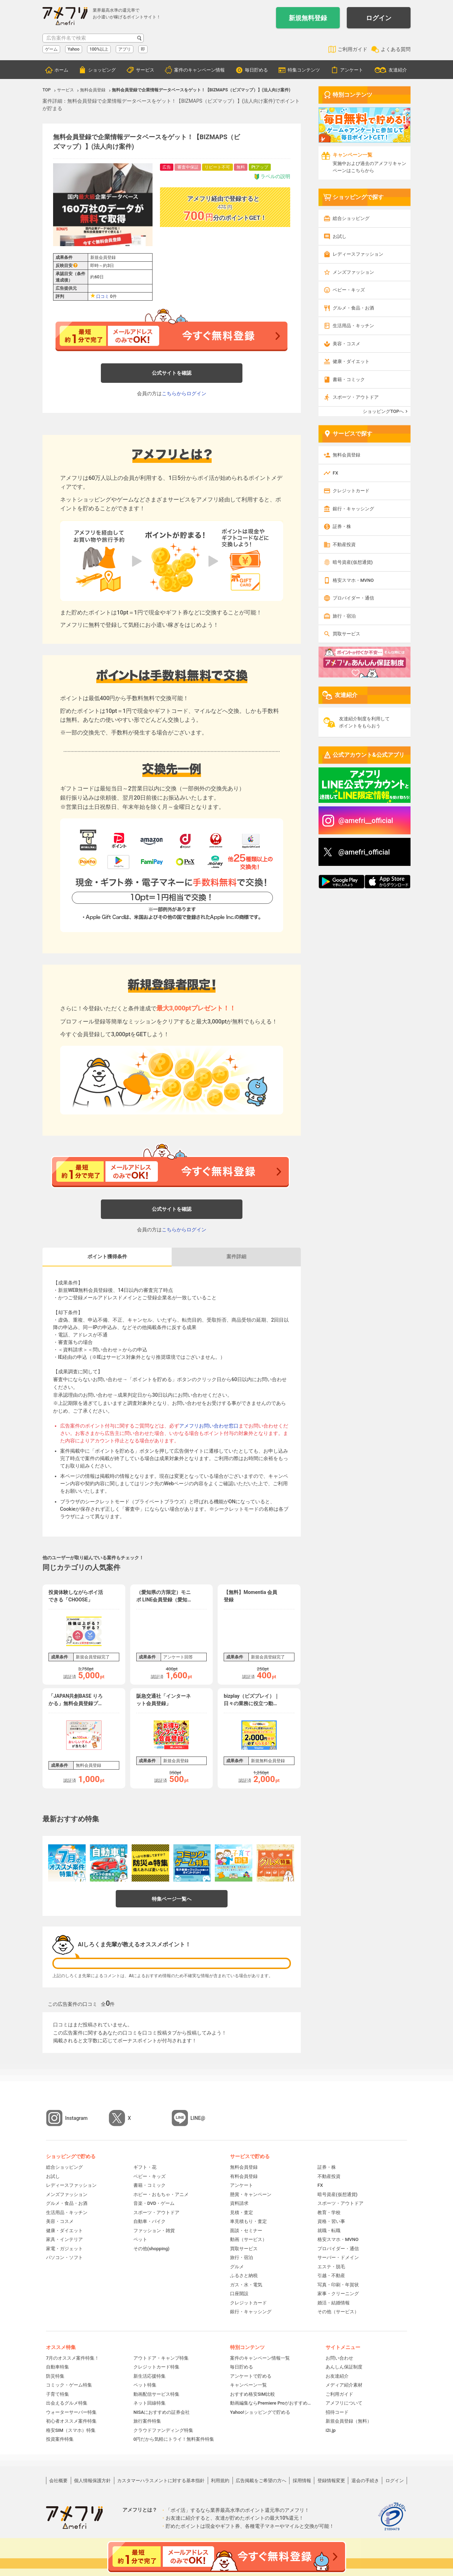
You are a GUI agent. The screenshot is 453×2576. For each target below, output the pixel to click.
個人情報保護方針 (92, 2480)
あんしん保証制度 (344, 2367)
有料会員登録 (244, 2176)
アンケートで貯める (250, 2376)
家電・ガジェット (64, 2248)
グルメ (237, 2266)
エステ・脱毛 (331, 2266)
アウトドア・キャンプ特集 (161, 2358)
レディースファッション (358, 254)
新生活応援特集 (149, 2376)
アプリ (124, 49)
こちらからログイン (184, 393)
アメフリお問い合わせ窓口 (209, 1426)
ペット (140, 2239)
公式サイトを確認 (171, 373)
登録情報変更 (331, 2480)
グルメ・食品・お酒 (353, 308)
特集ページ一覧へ (171, 1899)
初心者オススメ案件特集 (71, 2421)
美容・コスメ (346, 343)
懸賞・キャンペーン (250, 2194)
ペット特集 (144, 2385)
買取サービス (346, 633)
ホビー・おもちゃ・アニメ (161, 2194)
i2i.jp (331, 2430)
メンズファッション (353, 272)
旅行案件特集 (147, 2421)
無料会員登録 (346, 455)
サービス (145, 70)
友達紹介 (398, 70)
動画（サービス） (248, 2239)
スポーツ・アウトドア (356, 397)
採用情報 (302, 2480)
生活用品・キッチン (353, 325)
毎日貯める (256, 70)
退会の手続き (365, 2480)
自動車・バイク (149, 2221)
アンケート (351, 70)
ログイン (378, 18)
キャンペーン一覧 (248, 2385)
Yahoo (74, 49)
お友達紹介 (337, 2376)
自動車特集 (57, 2367)
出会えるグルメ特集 (66, 2403)
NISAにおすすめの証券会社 (161, 2412)
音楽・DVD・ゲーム (153, 2203)
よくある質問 (396, 49)
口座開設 (239, 2293)
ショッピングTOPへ (383, 411)
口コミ (102, 296)
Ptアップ (259, 167)
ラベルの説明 (272, 177)
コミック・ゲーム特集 (69, 2385)
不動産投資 (344, 544)
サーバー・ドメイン (338, 2257)
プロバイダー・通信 (353, 598)
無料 (240, 167)
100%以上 (99, 49)
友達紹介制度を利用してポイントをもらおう (364, 722)
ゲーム (51, 49)
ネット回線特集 (149, 2403)
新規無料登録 (308, 18)
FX (335, 473)
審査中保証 (188, 167)
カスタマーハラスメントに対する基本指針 (161, 2480)
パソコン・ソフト (64, 2257)
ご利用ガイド (352, 49)
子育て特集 (57, 2394)
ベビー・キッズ (349, 290)
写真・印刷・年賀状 (338, 2284)
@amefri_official (364, 852)
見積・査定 (241, 2212)
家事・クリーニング (338, 2293)
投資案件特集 (60, 2439)
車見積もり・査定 (248, 2221)
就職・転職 (328, 2230)
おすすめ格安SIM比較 (252, 2394)
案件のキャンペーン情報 (199, 70)
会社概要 (58, 2480)
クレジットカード (351, 490)
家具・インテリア (64, 2239)
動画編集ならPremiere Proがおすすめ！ (270, 2403)
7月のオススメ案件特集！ (72, 2358)
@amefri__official (365, 820)
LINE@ (197, 2118)
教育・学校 (328, 2212)
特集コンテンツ (304, 70)
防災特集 (55, 2376)
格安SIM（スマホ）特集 (71, 2430)
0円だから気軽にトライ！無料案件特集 (173, 2439)
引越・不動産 (331, 2275)
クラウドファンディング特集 (163, 2430)
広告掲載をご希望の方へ (261, 2480)
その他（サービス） (338, 2311)
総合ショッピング (351, 218)
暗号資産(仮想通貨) (353, 562)
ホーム (61, 70)
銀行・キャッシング (353, 508)
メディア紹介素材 (344, 2385)
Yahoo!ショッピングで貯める (260, 2412)
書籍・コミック (349, 379)
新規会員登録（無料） (349, 2421)
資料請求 (239, 2203)
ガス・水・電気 (246, 2284)
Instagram (76, 2118)
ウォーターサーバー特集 (71, 2412)
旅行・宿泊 (344, 616)
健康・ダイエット (351, 361)
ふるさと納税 (244, 2275)
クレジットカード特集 (156, 2367)
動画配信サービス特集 (156, 2394)
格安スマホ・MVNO (353, 580)
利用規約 (220, 2480)
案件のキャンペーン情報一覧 (260, 2358)
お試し (339, 236)
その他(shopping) (151, 2248)
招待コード (337, 2412)
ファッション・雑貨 (154, 2230)
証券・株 (342, 526)
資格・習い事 (331, 2221)
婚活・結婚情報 (333, 2302)
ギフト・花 (144, 2167)
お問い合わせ (339, 2358)
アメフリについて (344, 2403)
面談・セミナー (246, 2230)
